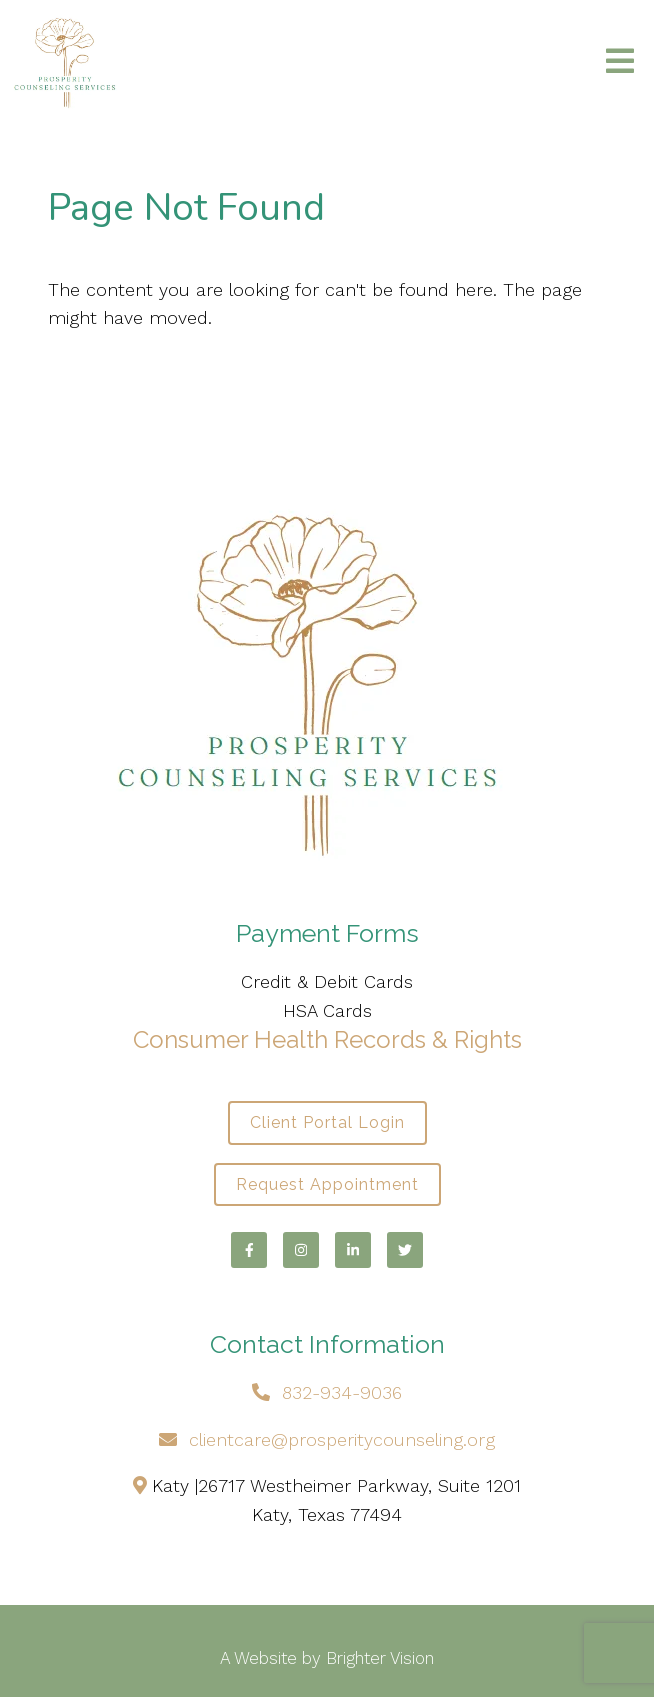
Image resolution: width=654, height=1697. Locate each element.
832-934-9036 (342, 1392)
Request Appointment (327, 1184)
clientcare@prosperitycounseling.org (342, 1439)
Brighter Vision (380, 1658)
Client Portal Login (327, 1122)
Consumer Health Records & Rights (327, 1039)
